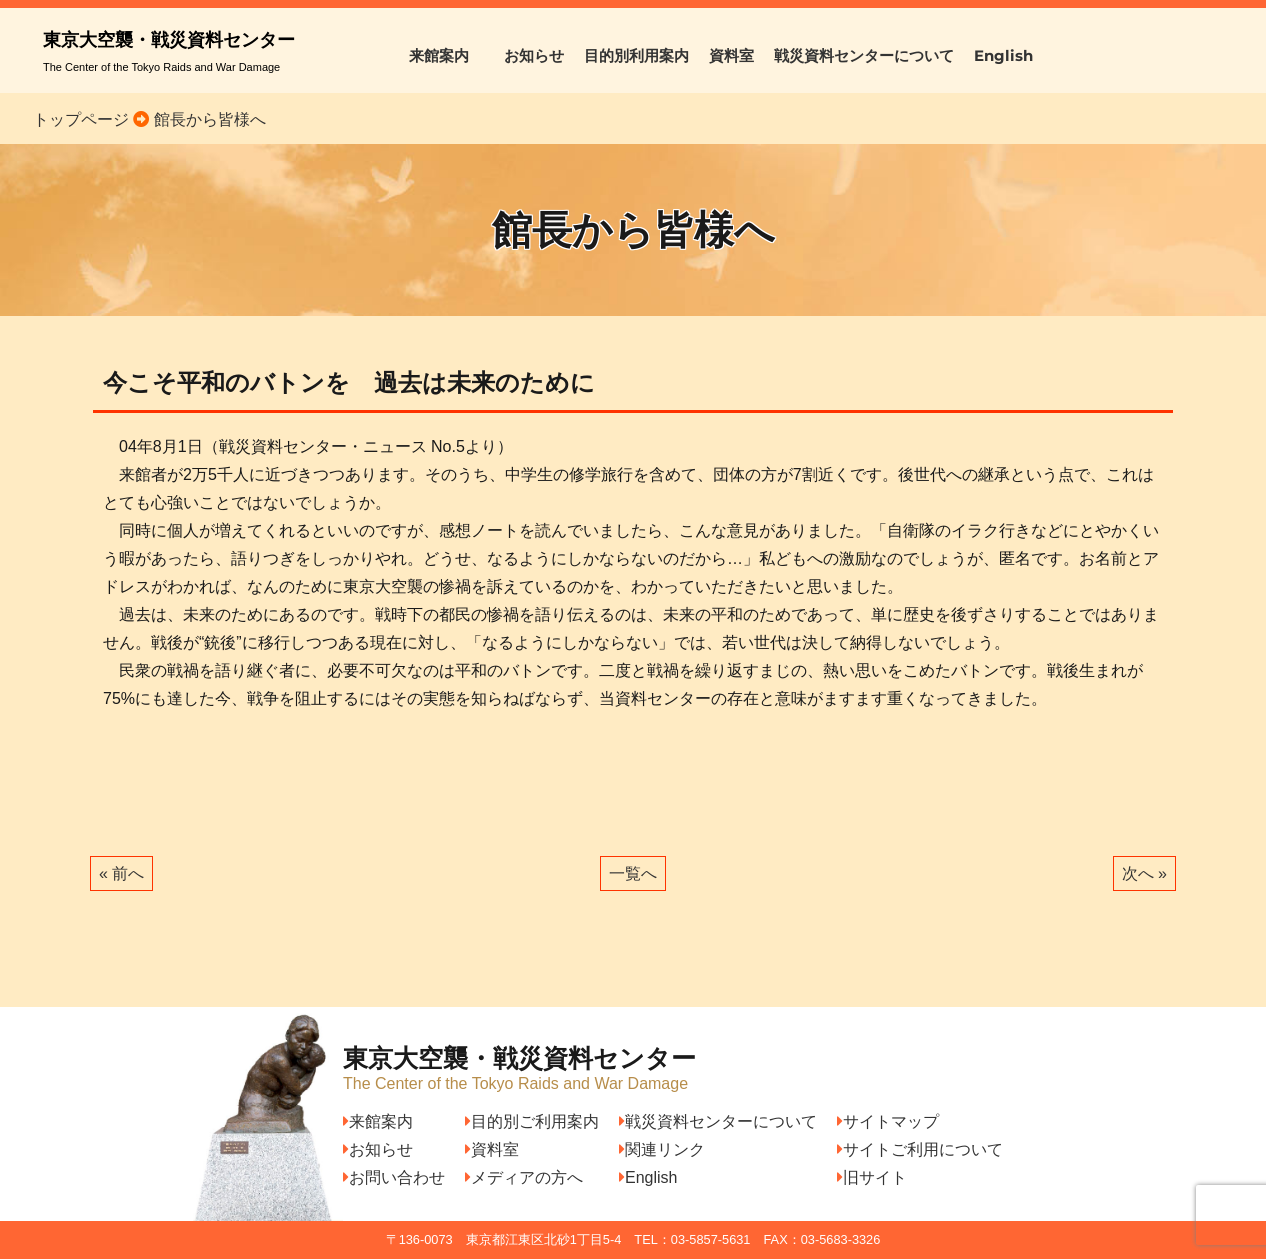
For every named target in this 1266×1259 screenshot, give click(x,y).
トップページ (81, 119)
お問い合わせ (394, 1177)
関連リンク (662, 1149)
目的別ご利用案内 (532, 1121)
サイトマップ (888, 1121)
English (1003, 55)
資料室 (731, 55)
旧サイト (872, 1177)
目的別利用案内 (636, 55)
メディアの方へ (524, 1177)
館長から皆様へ (207, 119)
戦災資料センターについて (864, 55)
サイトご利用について (920, 1149)
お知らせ (534, 55)
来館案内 (446, 55)
